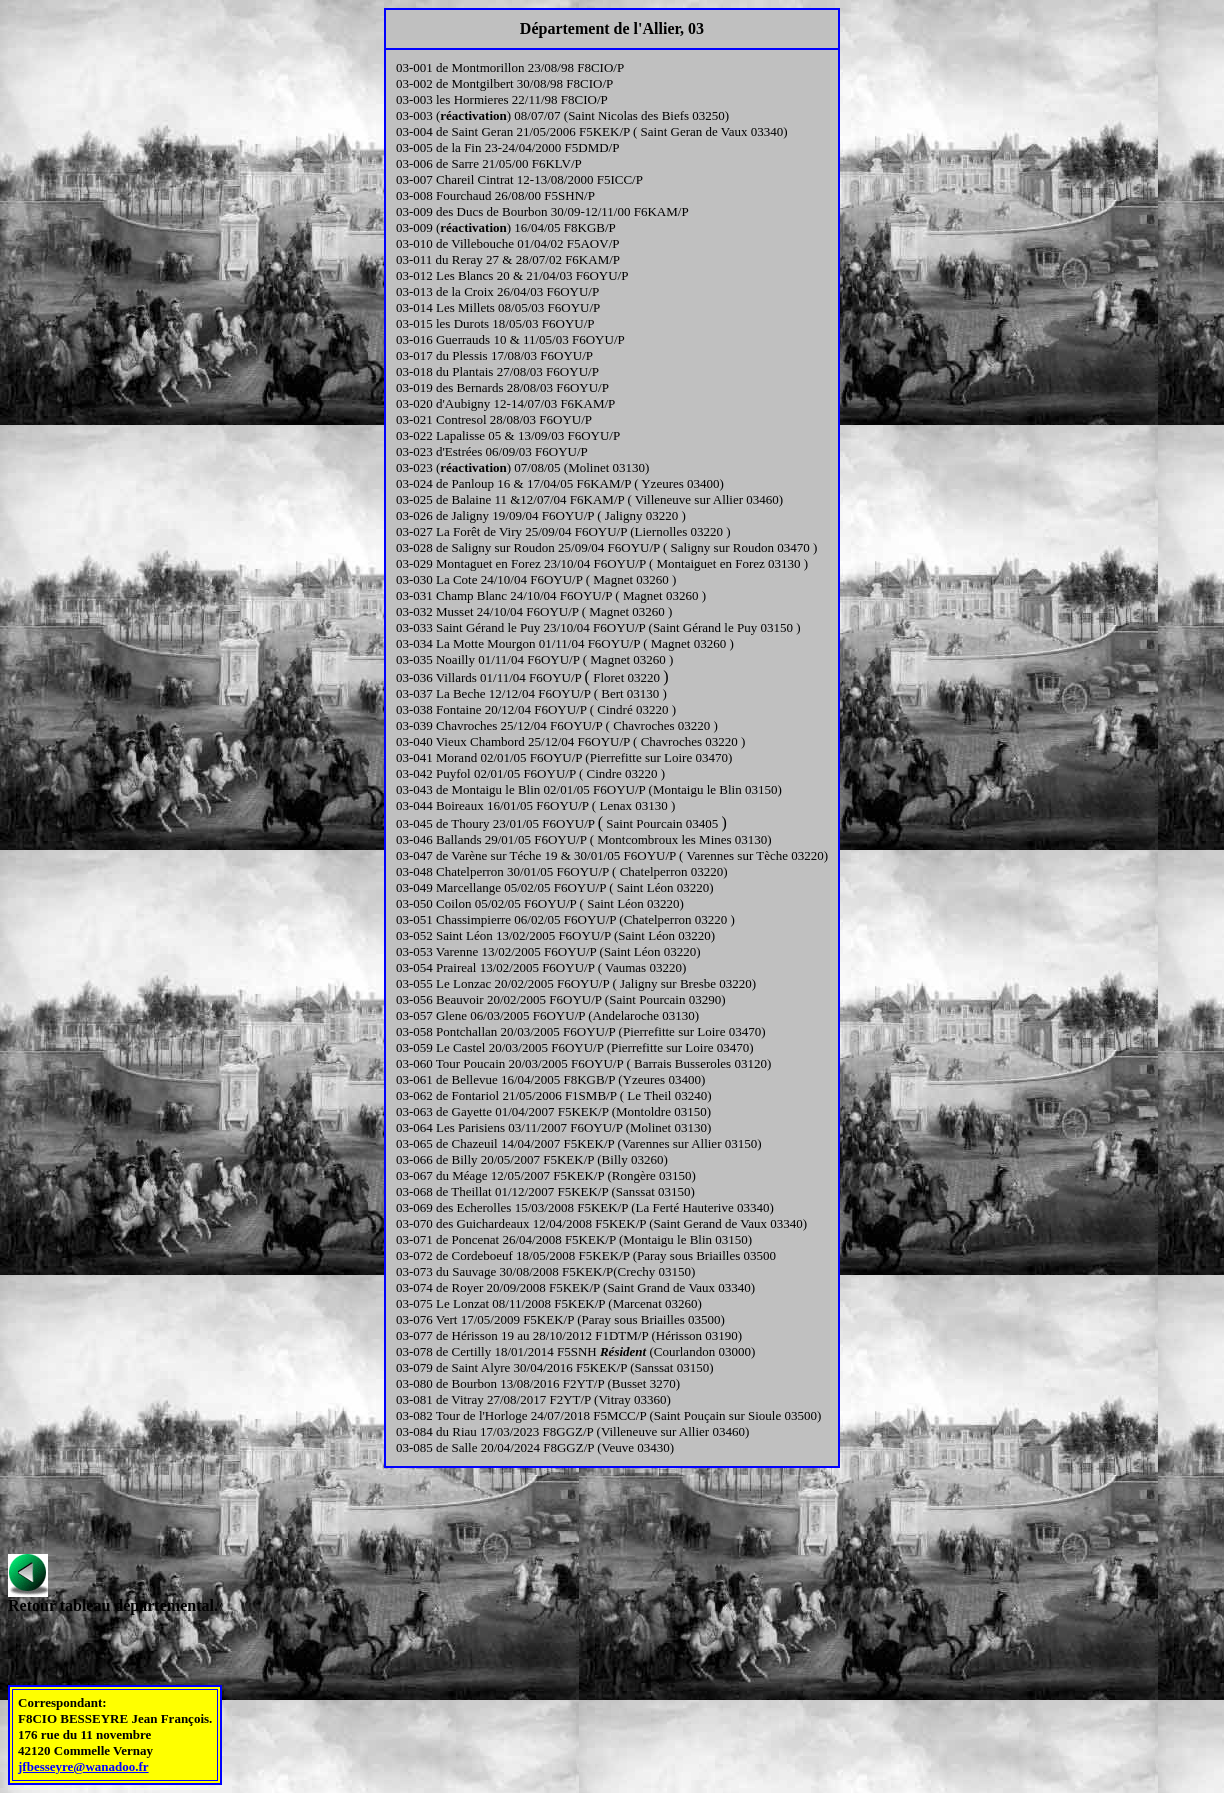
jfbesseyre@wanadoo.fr (83, 1766)
